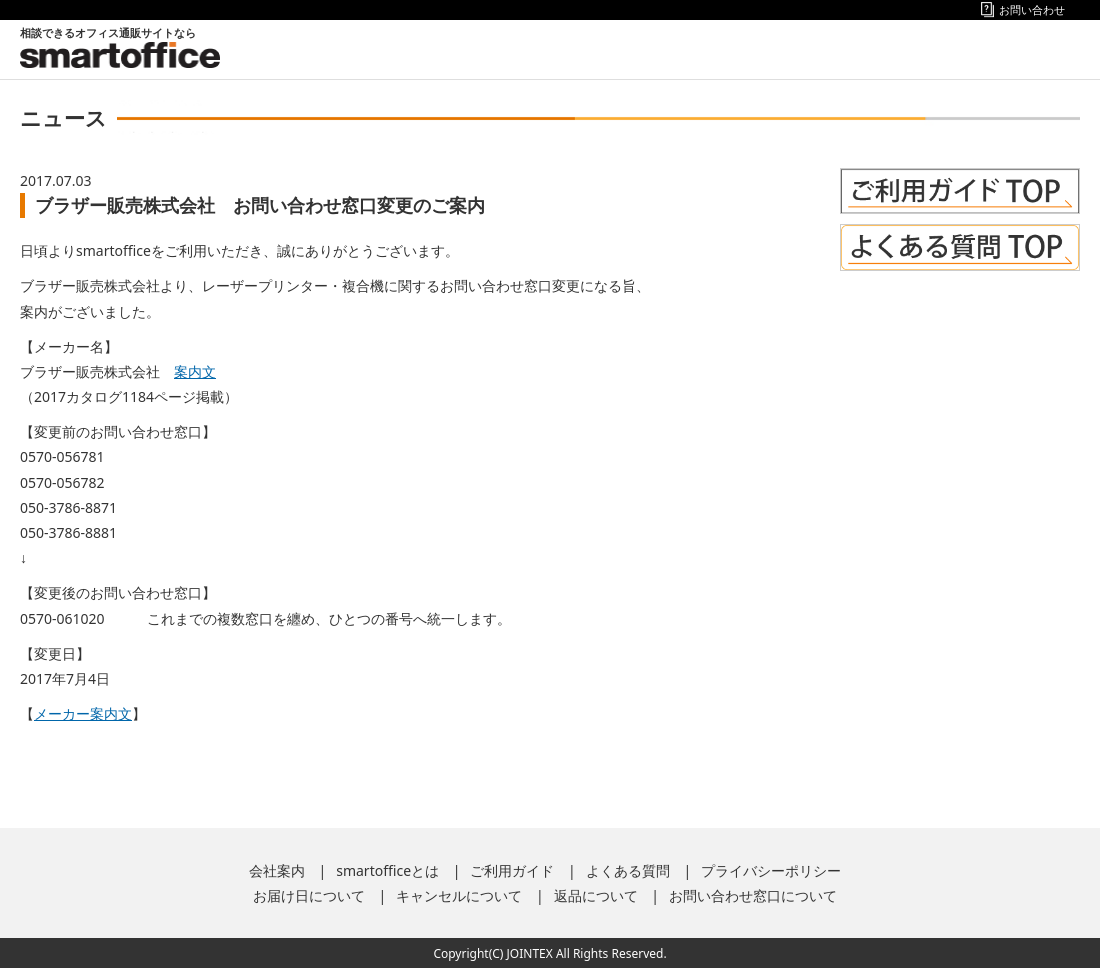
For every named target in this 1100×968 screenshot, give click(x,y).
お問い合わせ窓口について (753, 895)
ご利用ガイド (512, 870)
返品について (596, 895)
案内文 (195, 371)
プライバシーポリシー (771, 870)
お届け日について (309, 895)
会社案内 (277, 870)
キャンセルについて (459, 895)
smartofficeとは (387, 870)
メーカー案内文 (83, 713)
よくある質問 (628, 870)
